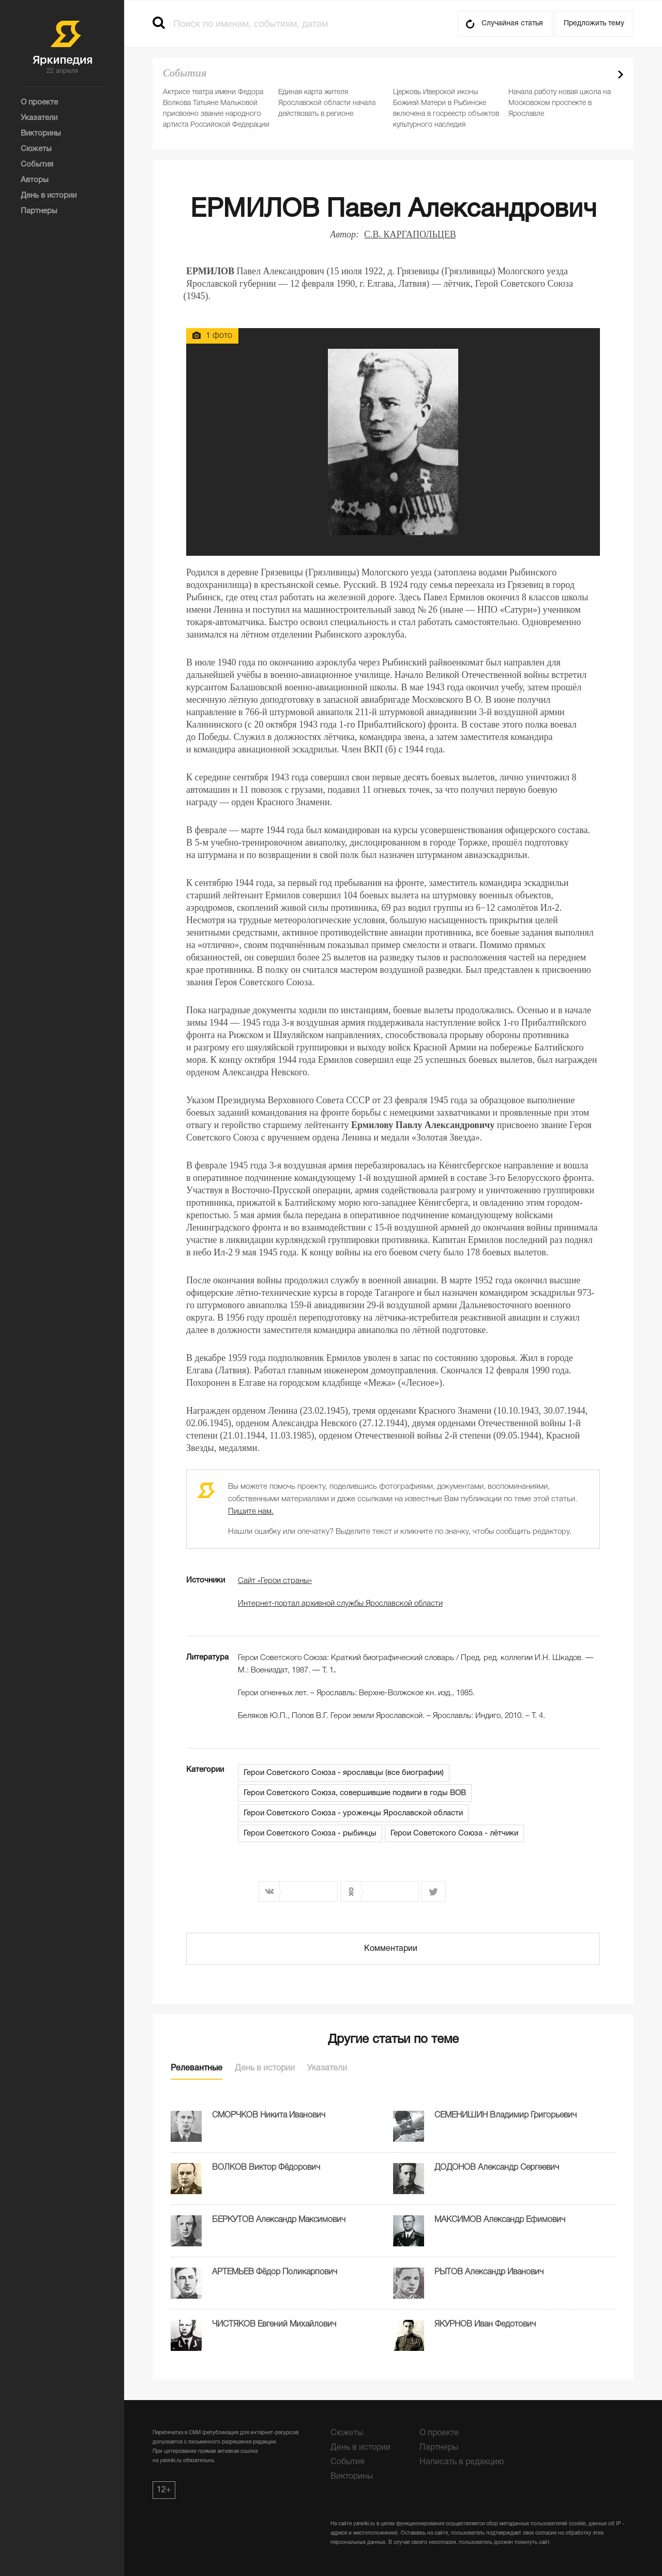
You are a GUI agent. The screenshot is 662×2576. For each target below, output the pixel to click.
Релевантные (196, 2068)
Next (620, 74)
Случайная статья (512, 23)
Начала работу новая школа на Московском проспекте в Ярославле (559, 103)
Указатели (327, 2068)
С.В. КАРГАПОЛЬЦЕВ (410, 234)
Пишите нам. (251, 1511)
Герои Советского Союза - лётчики (454, 1833)
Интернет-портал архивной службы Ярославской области (340, 1603)
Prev (602, 74)
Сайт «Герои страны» (275, 1581)
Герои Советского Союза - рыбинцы (310, 1833)
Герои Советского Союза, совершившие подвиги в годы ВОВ (355, 1793)
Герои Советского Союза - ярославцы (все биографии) (344, 1772)
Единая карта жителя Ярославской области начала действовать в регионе (326, 103)
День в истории (265, 2068)
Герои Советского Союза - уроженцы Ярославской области (353, 1813)
